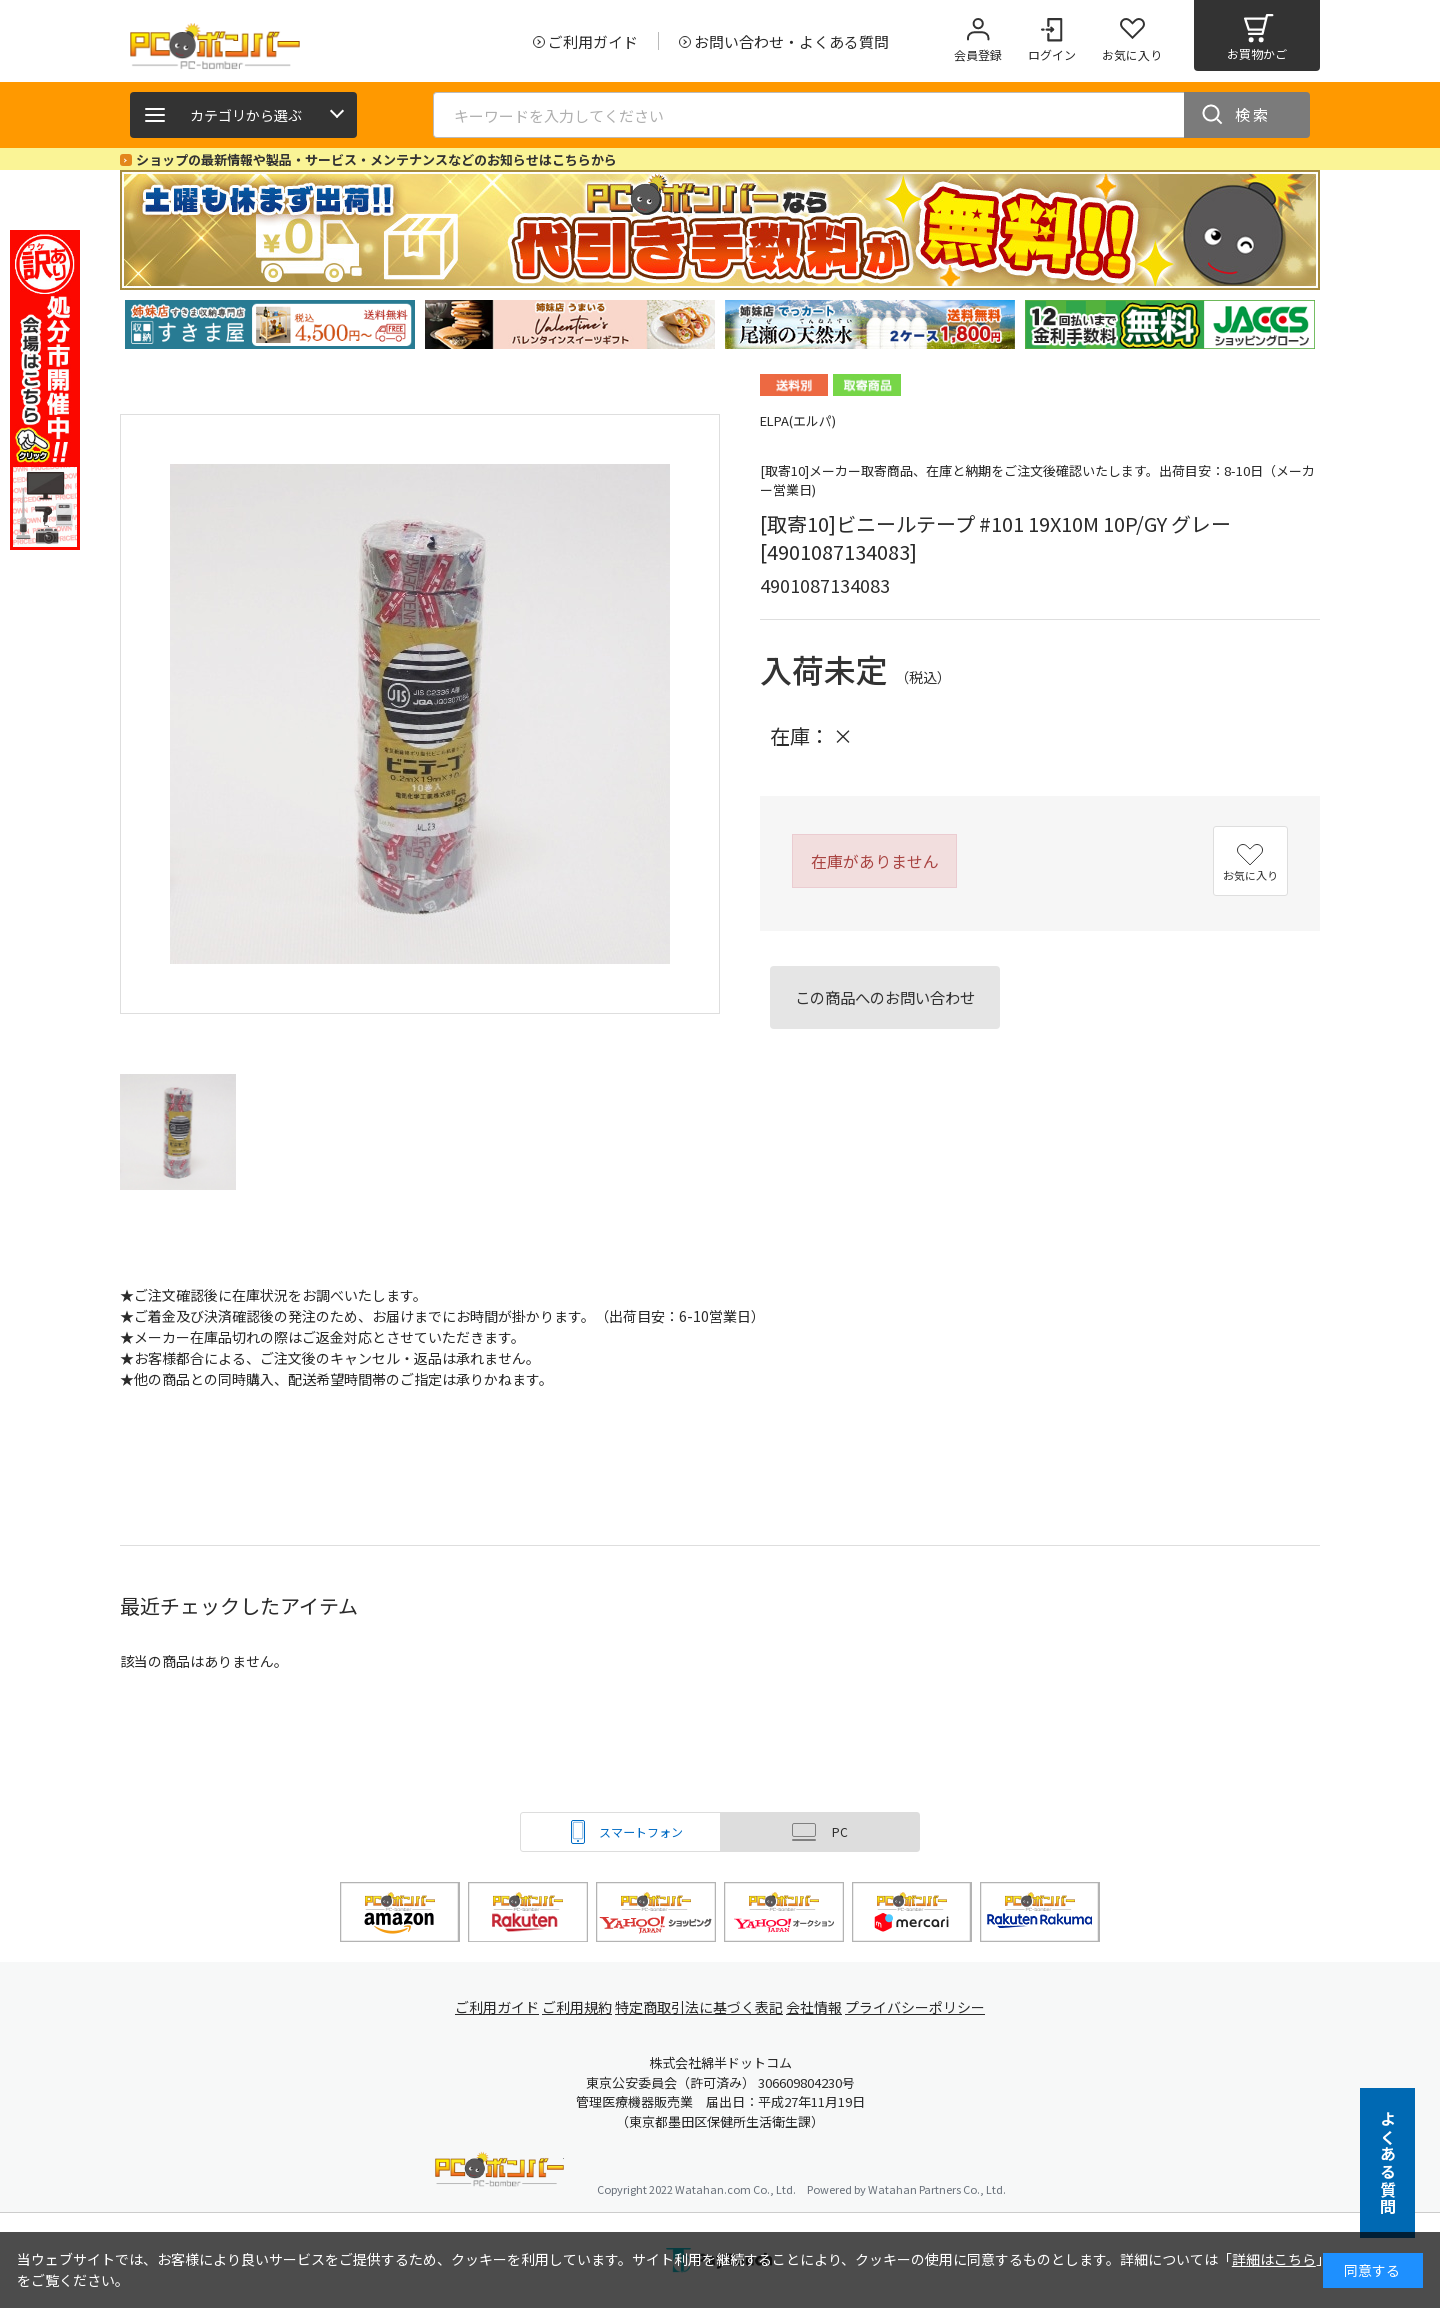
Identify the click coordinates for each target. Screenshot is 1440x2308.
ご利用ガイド (486, 2007)
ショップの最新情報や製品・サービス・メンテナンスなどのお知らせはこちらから (376, 159)
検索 (1253, 114)
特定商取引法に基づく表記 (702, 2007)
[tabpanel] (270, 324)
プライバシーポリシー (930, 2007)
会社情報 (822, 2007)
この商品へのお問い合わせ (885, 997)
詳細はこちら (1274, 2259)
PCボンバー (499, 2172)
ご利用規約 (576, 2007)
